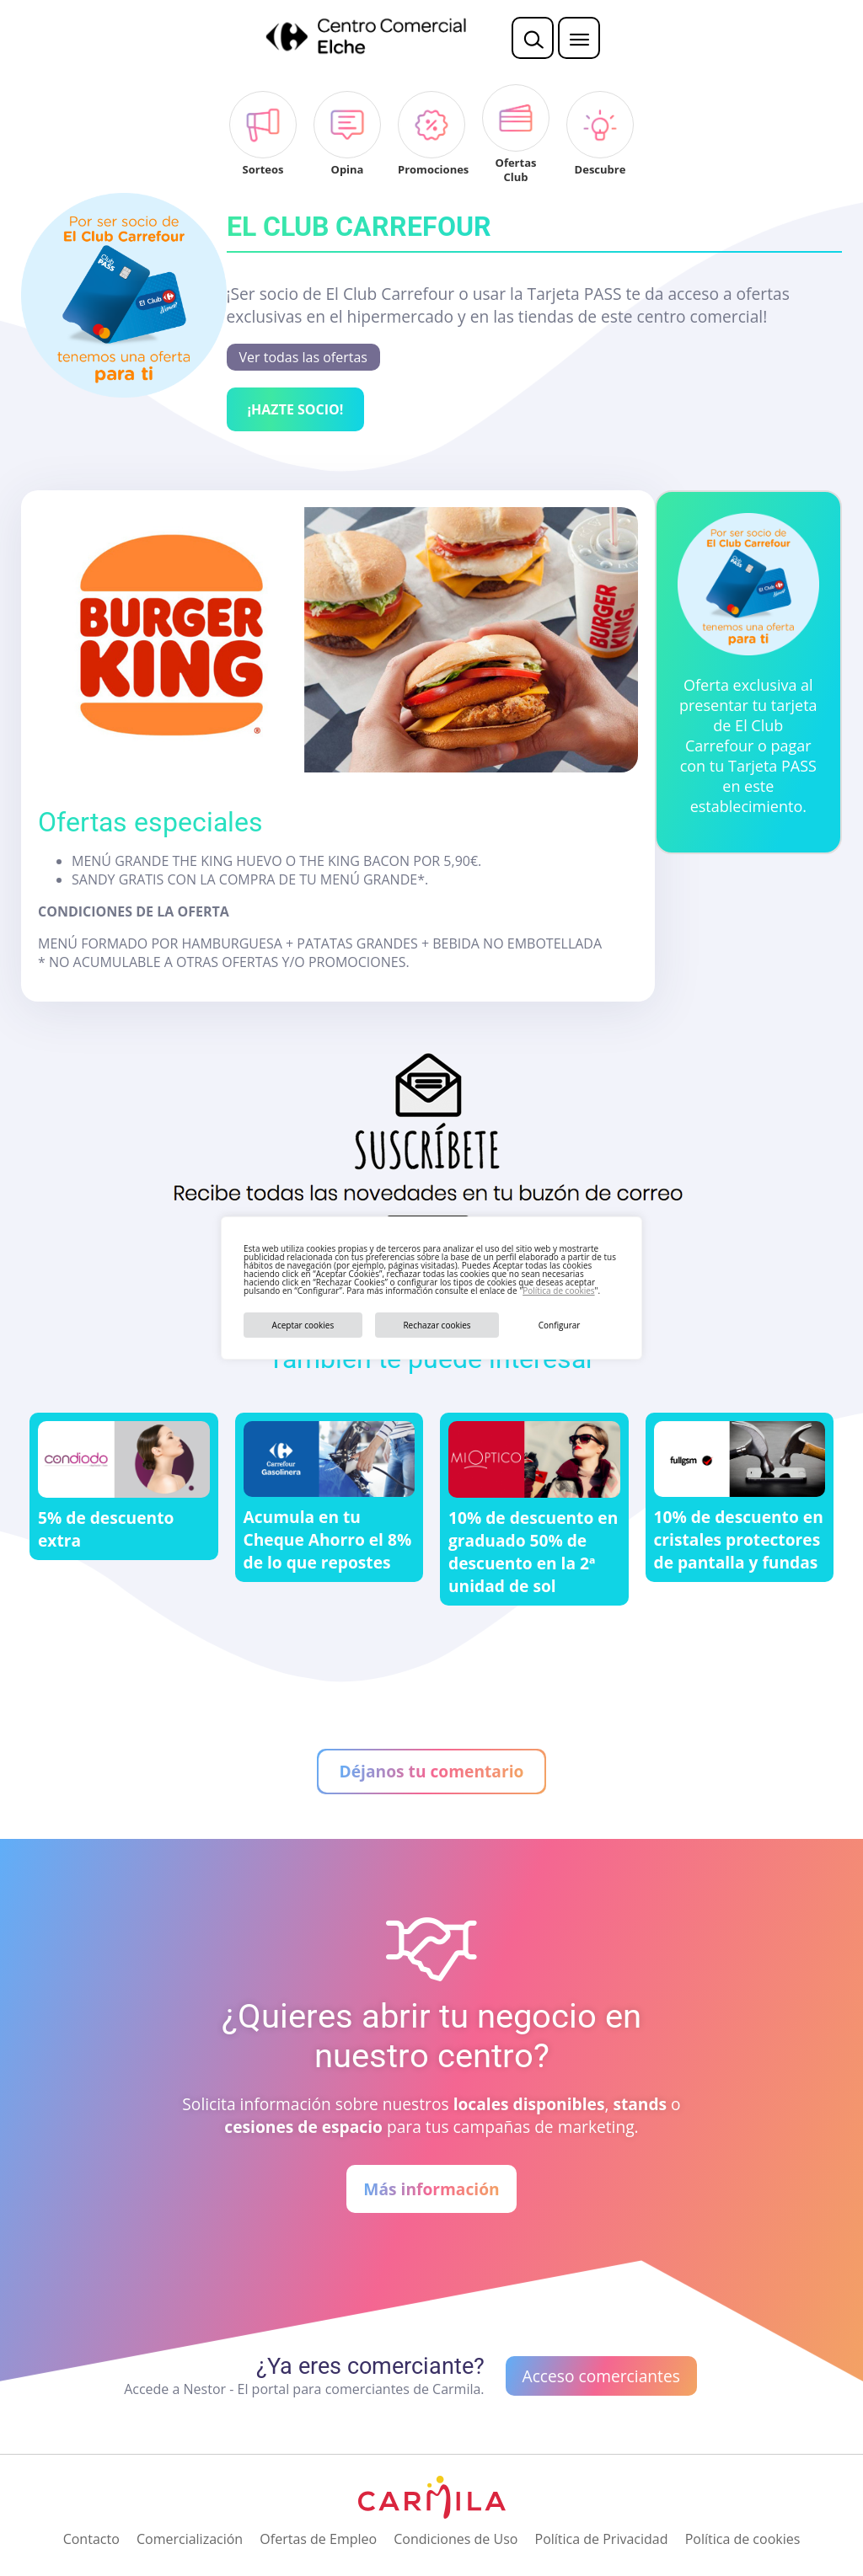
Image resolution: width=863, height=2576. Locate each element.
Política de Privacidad (601, 2539)
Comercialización (190, 2539)
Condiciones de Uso (455, 2539)
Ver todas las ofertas (303, 357)
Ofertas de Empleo (318, 2539)
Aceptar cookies (303, 1325)
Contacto (91, 2539)
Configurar (560, 1325)
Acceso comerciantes (601, 2376)
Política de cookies (558, 1290)
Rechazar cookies (436, 1325)
